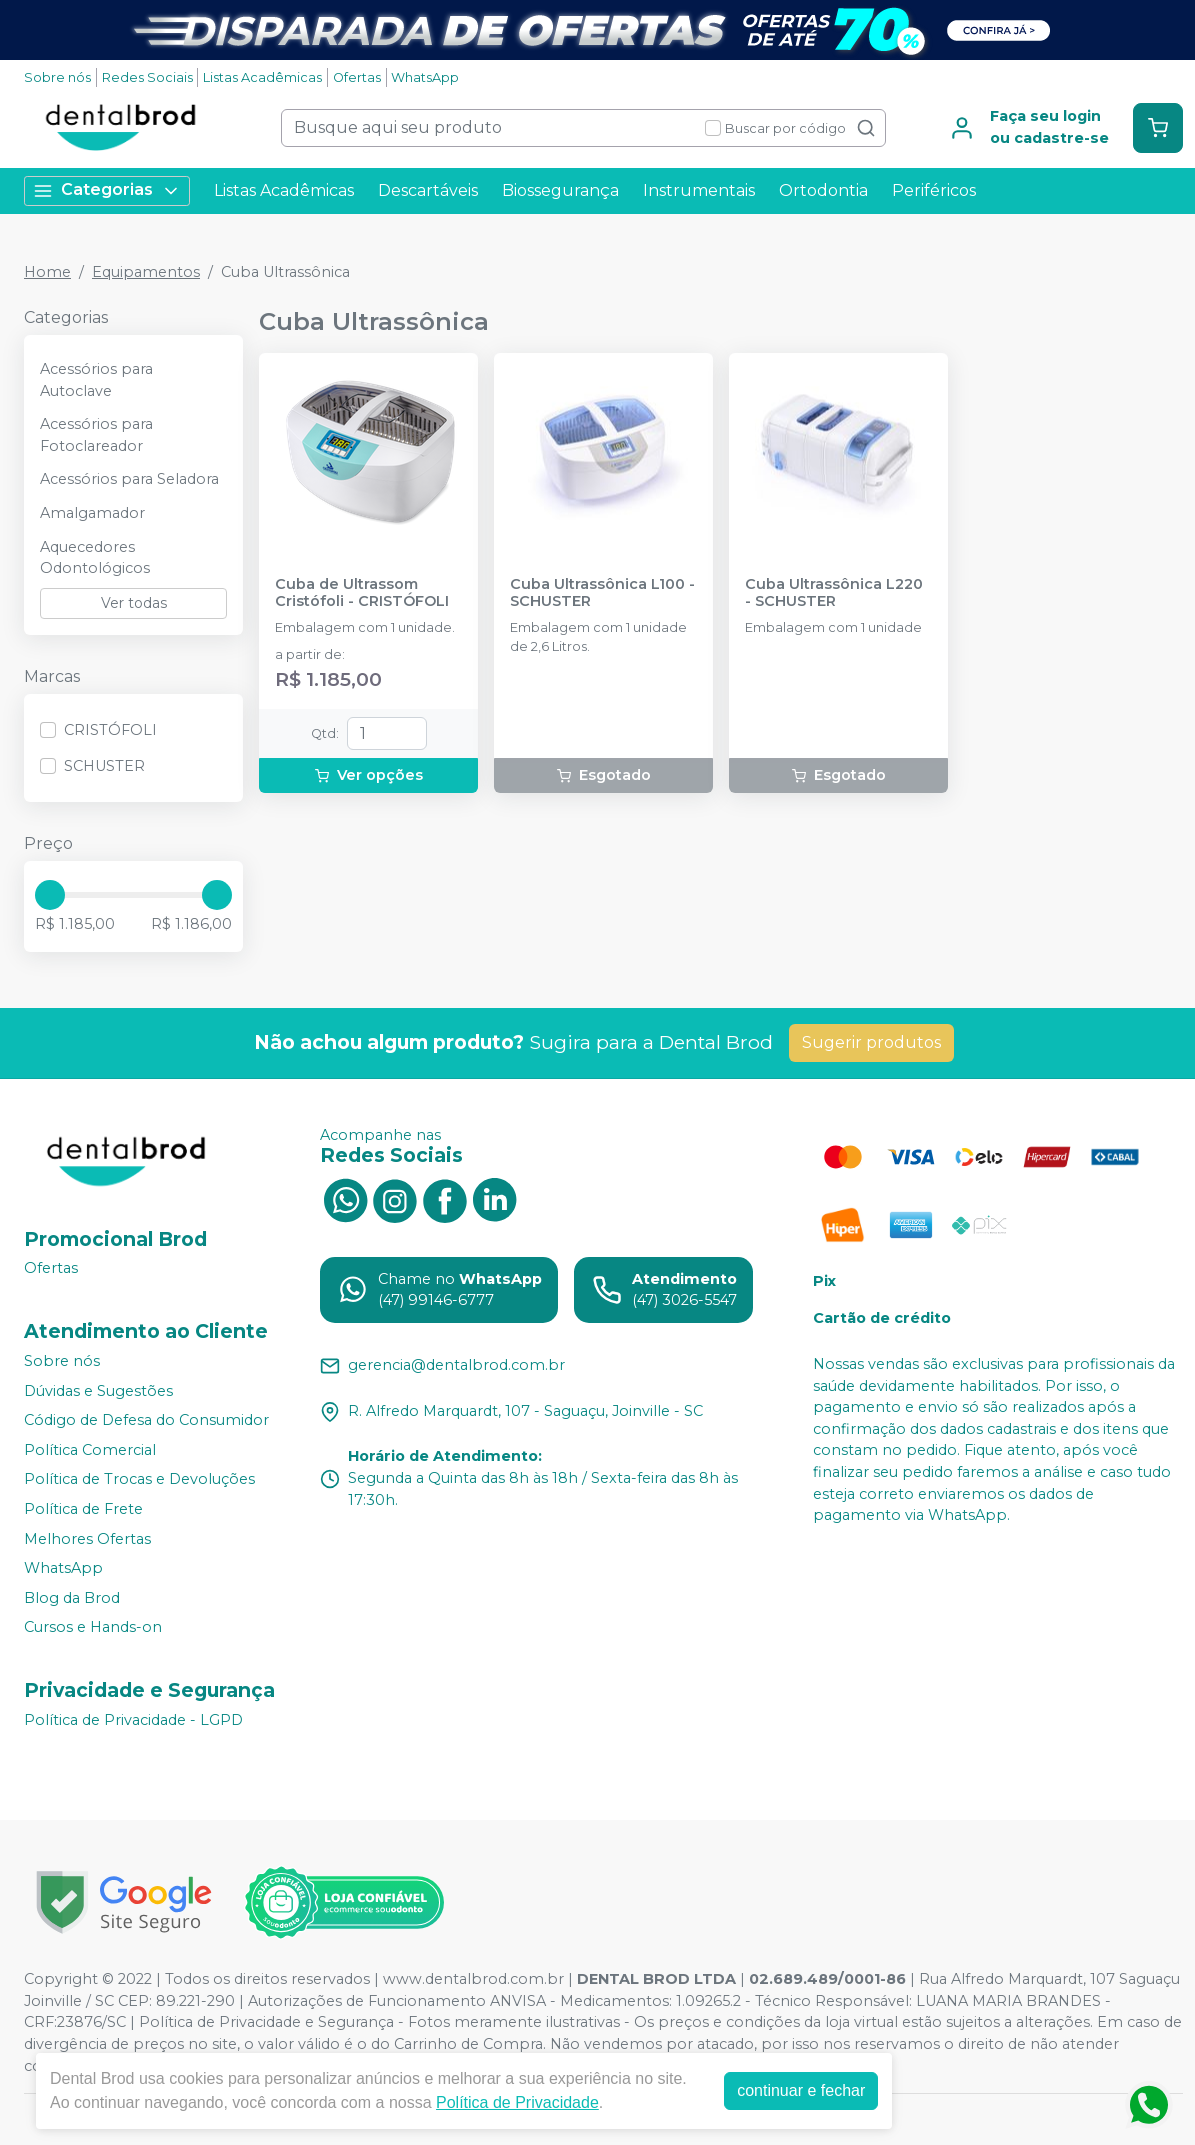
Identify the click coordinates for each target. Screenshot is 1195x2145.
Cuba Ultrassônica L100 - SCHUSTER (602, 593)
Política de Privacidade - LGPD (133, 1720)
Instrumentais (699, 190)
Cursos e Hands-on (93, 1628)
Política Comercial (90, 1450)
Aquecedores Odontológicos (95, 558)
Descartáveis (428, 190)
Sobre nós (57, 77)
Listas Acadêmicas (262, 77)
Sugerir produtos (871, 1042)
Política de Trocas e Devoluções (139, 1480)
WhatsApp (425, 77)
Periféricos (934, 190)
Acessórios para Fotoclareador (96, 435)
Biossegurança (560, 190)
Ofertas (357, 77)
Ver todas (134, 603)
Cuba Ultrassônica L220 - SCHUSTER (834, 593)
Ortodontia (823, 190)
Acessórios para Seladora (129, 479)
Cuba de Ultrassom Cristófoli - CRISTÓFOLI (362, 593)
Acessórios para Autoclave (96, 380)
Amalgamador (92, 513)
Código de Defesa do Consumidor (146, 1420)
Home (47, 272)
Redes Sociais (147, 77)
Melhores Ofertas (87, 1539)
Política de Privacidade (517, 2102)
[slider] (50, 895)
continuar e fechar (801, 2090)
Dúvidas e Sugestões (98, 1391)
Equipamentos (146, 272)
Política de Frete (83, 1509)
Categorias (107, 190)
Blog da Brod (72, 1598)
